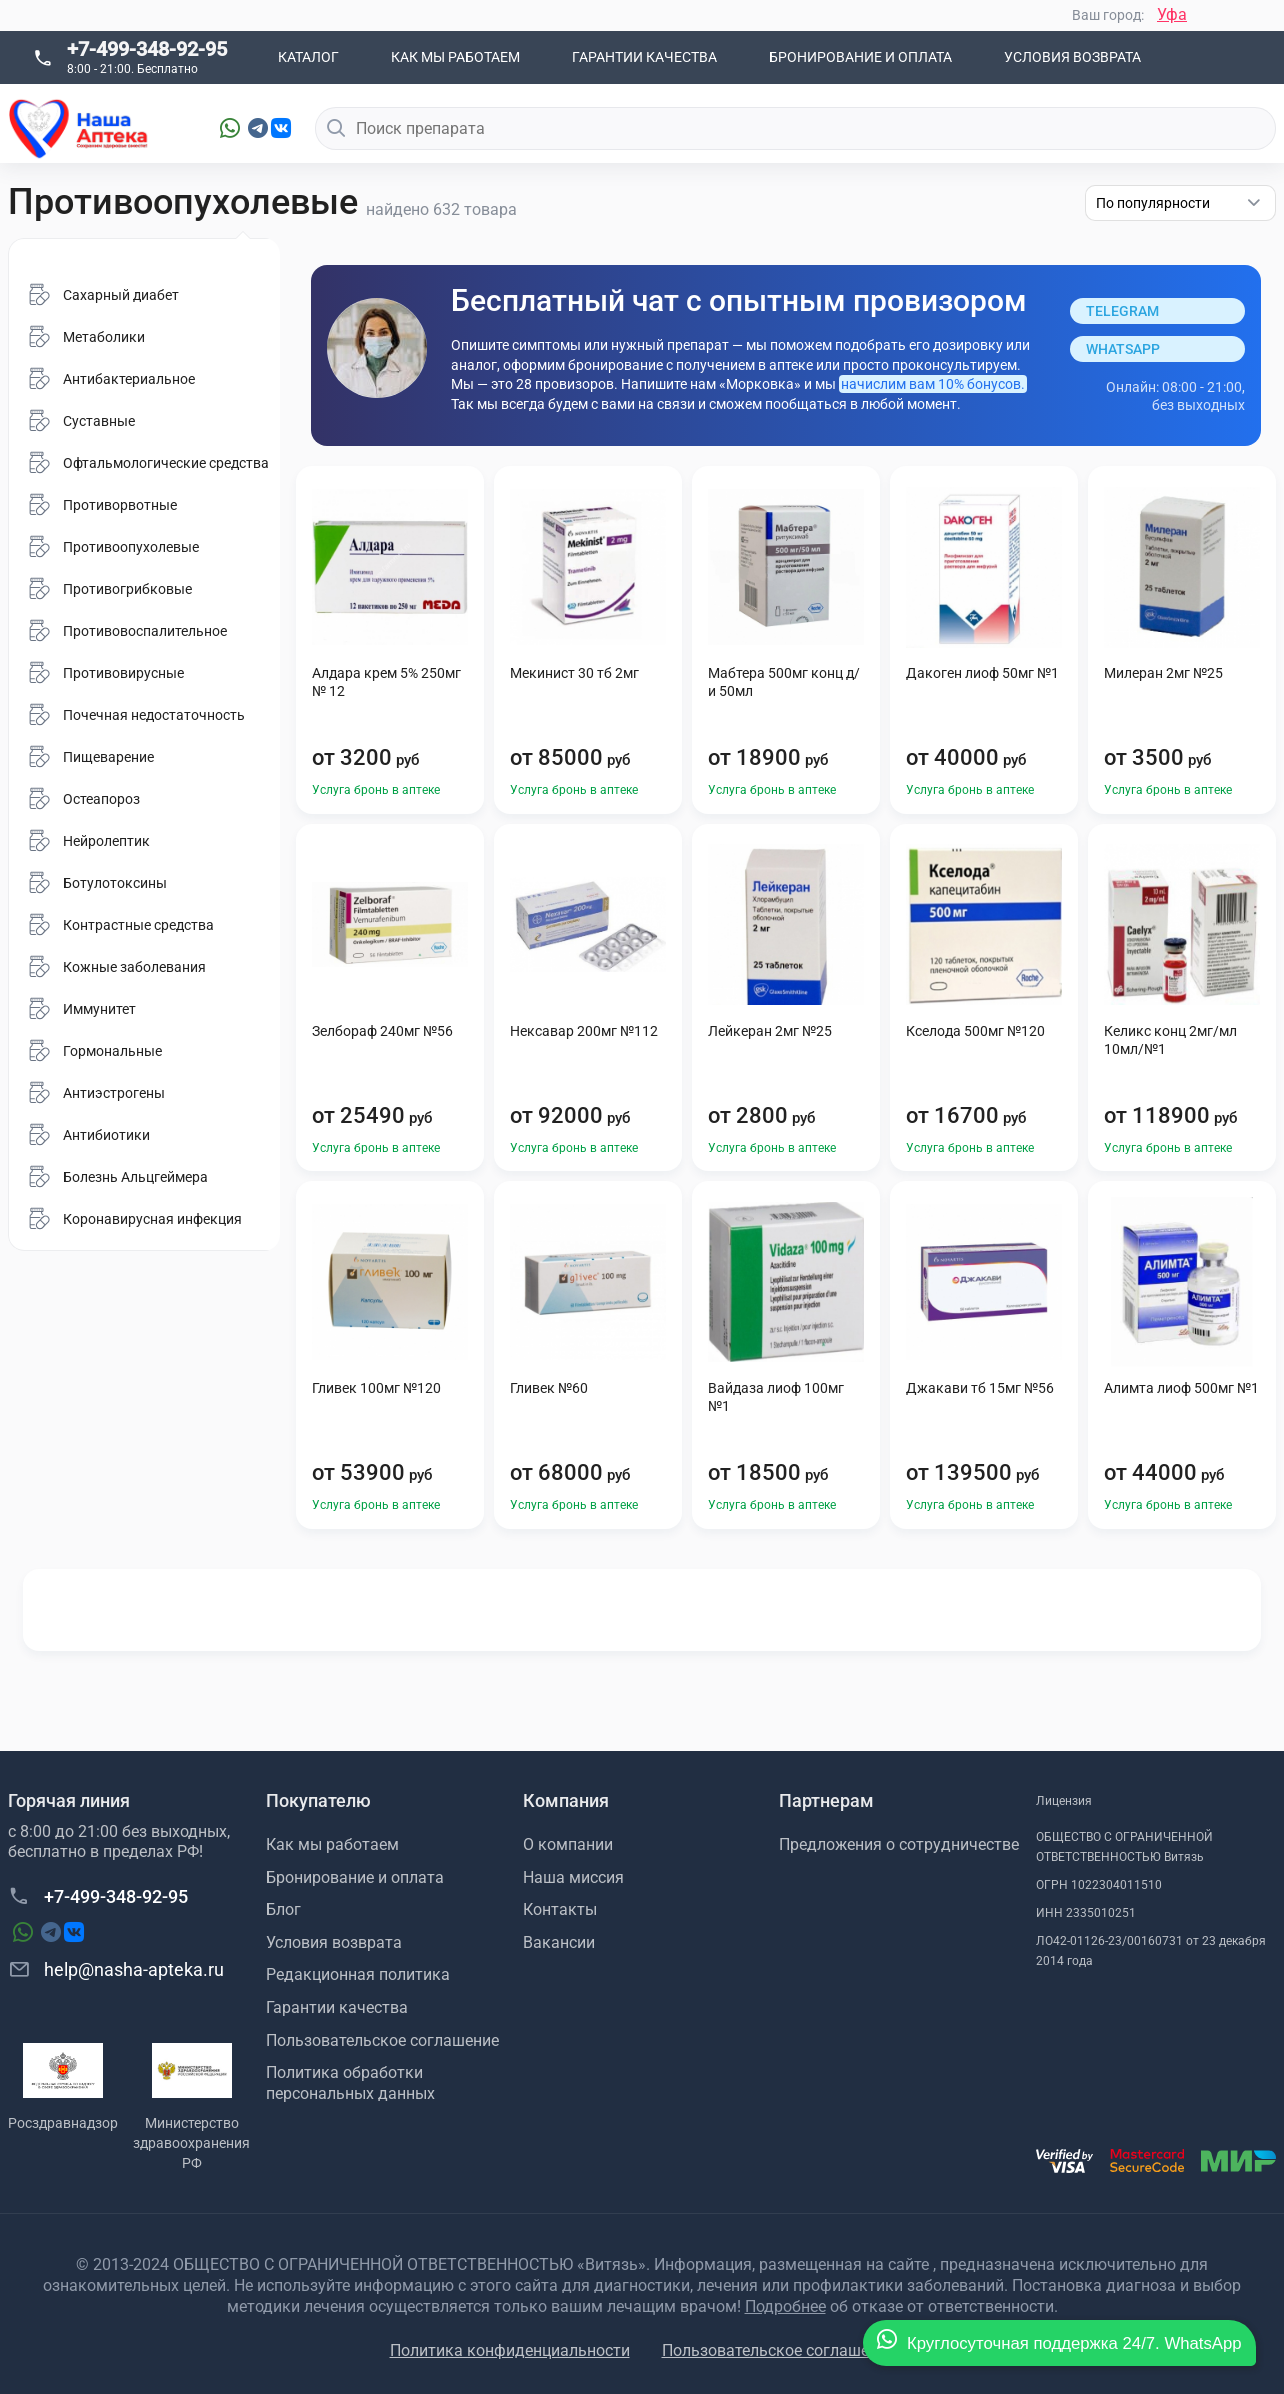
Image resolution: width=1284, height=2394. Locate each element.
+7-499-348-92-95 (147, 49)
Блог (283, 1909)
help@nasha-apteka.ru (116, 1969)
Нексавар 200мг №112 (584, 1031)
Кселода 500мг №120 (975, 1031)
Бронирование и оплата (860, 57)
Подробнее (785, 2306)
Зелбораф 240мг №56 (382, 1031)
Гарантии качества (644, 57)
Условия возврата (1072, 57)
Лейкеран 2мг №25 (770, 1031)
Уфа (1172, 14)
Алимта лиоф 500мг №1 (1181, 1388)
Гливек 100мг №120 (376, 1388)
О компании (568, 1844)
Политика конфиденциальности (510, 2350)
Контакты (560, 1909)
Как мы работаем (455, 57)
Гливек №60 (549, 1388)
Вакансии (559, 1942)
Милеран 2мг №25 (1163, 673)
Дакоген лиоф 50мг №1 (982, 673)
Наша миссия (573, 1877)
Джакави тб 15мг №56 (980, 1388)
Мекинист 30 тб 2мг (574, 673)
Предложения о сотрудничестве (899, 1844)
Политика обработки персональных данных (350, 2083)
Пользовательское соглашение (382, 2040)
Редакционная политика (358, 1974)
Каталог (308, 57)
